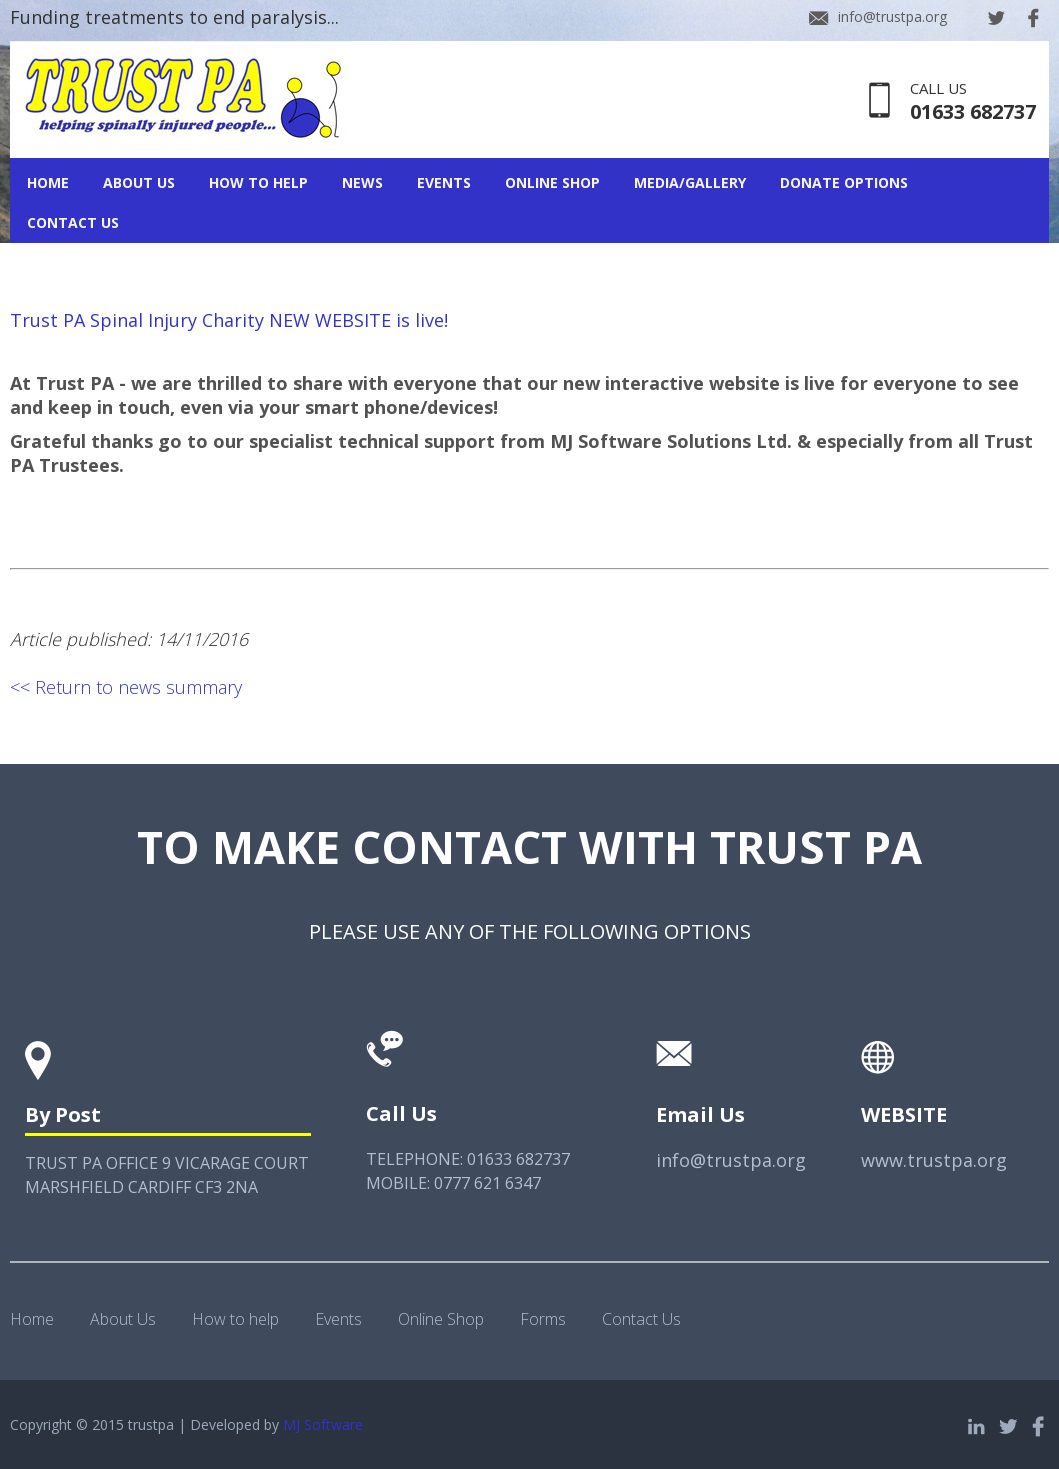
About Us (139, 182)
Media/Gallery (690, 182)
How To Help (258, 182)
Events (444, 182)
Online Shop (552, 182)
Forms (543, 1319)
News (362, 182)
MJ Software (323, 1424)
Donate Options (844, 182)
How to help (235, 1319)
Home (48, 182)
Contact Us (73, 222)
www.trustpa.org (934, 1160)
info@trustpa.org (892, 16)
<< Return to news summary (126, 687)
